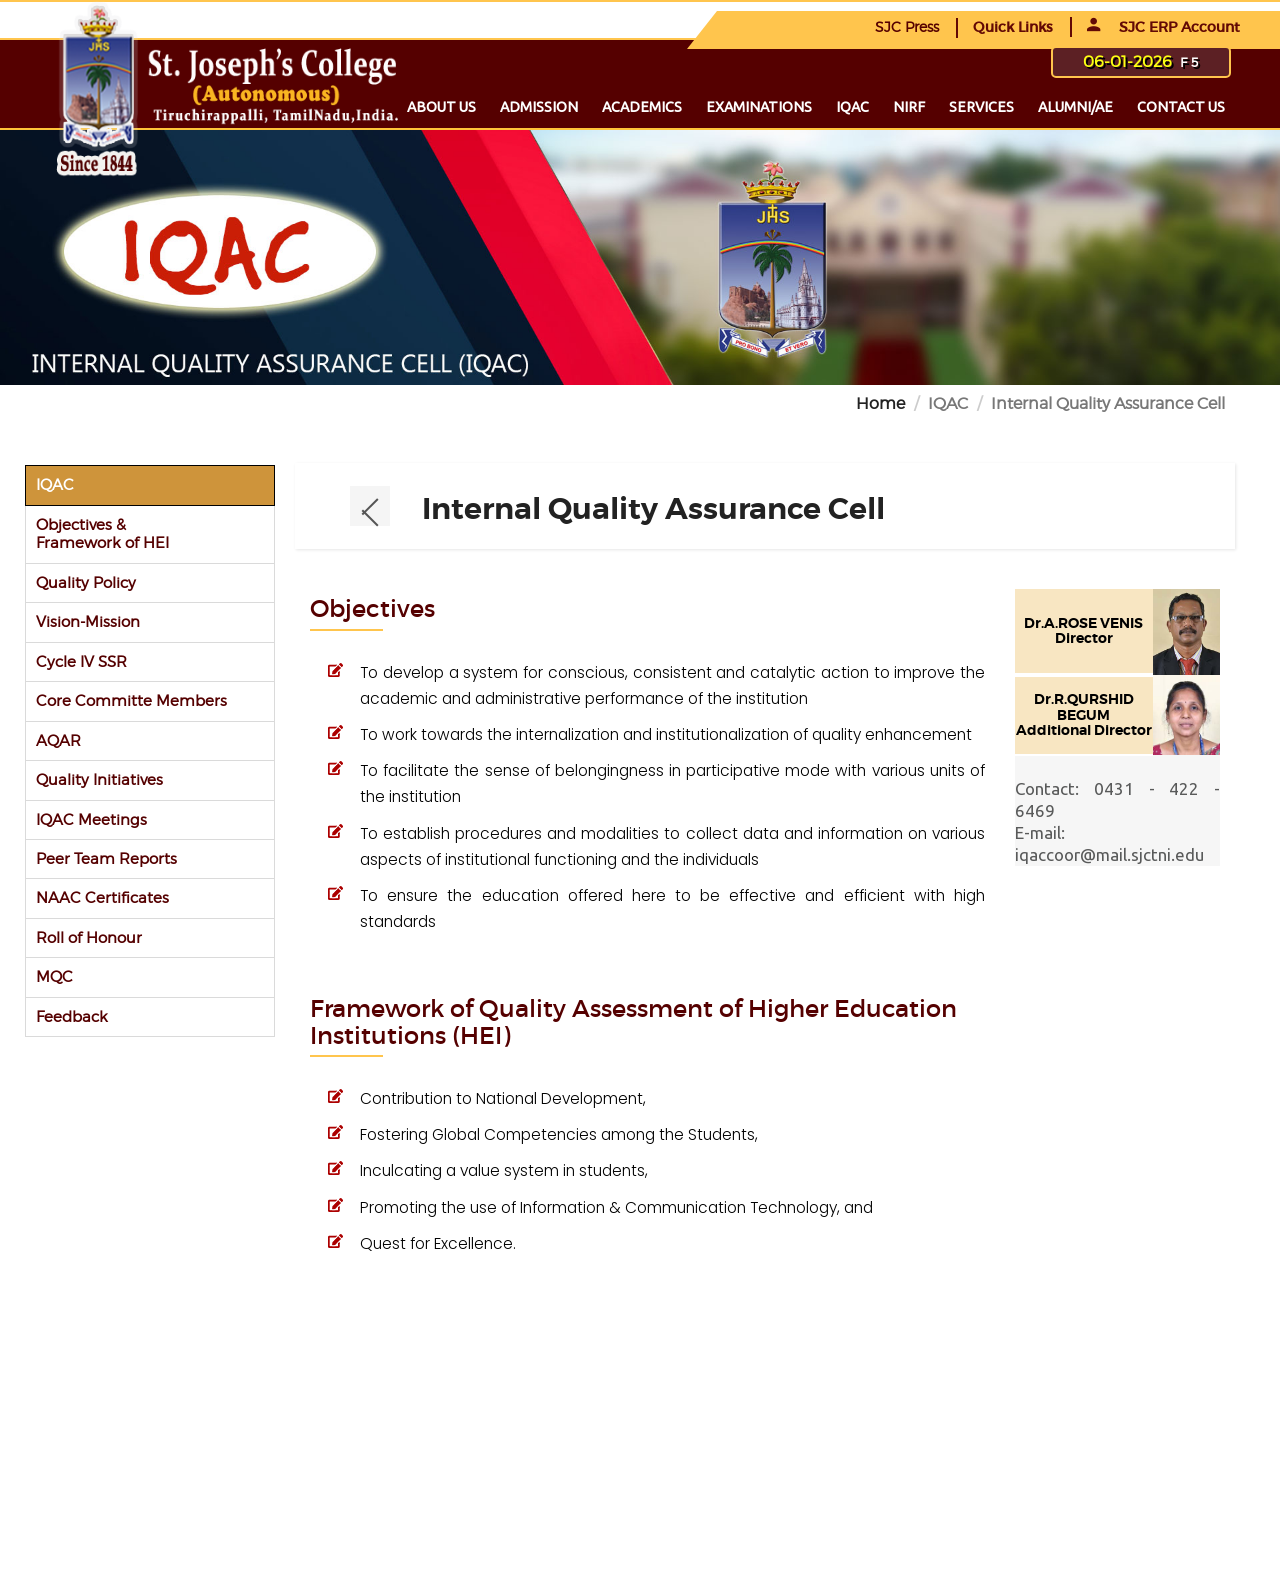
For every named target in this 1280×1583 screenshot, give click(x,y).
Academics (642, 107)
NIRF (909, 107)
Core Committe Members (131, 700)
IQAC (852, 107)
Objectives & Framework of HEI (102, 533)
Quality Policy (86, 582)
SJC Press (907, 26)
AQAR (58, 740)
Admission (539, 107)
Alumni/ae (1075, 107)
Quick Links (1013, 27)
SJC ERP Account (1163, 27)
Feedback (72, 1016)
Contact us (1181, 107)
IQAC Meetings (91, 819)
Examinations (759, 107)
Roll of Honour (89, 937)
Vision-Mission (88, 621)
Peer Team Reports (106, 858)
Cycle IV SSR (81, 661)
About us (441, 107)
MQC (54, 976)
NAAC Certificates (102, 897)
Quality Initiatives (99, 779)
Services (981, 107)
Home (880, 403)
